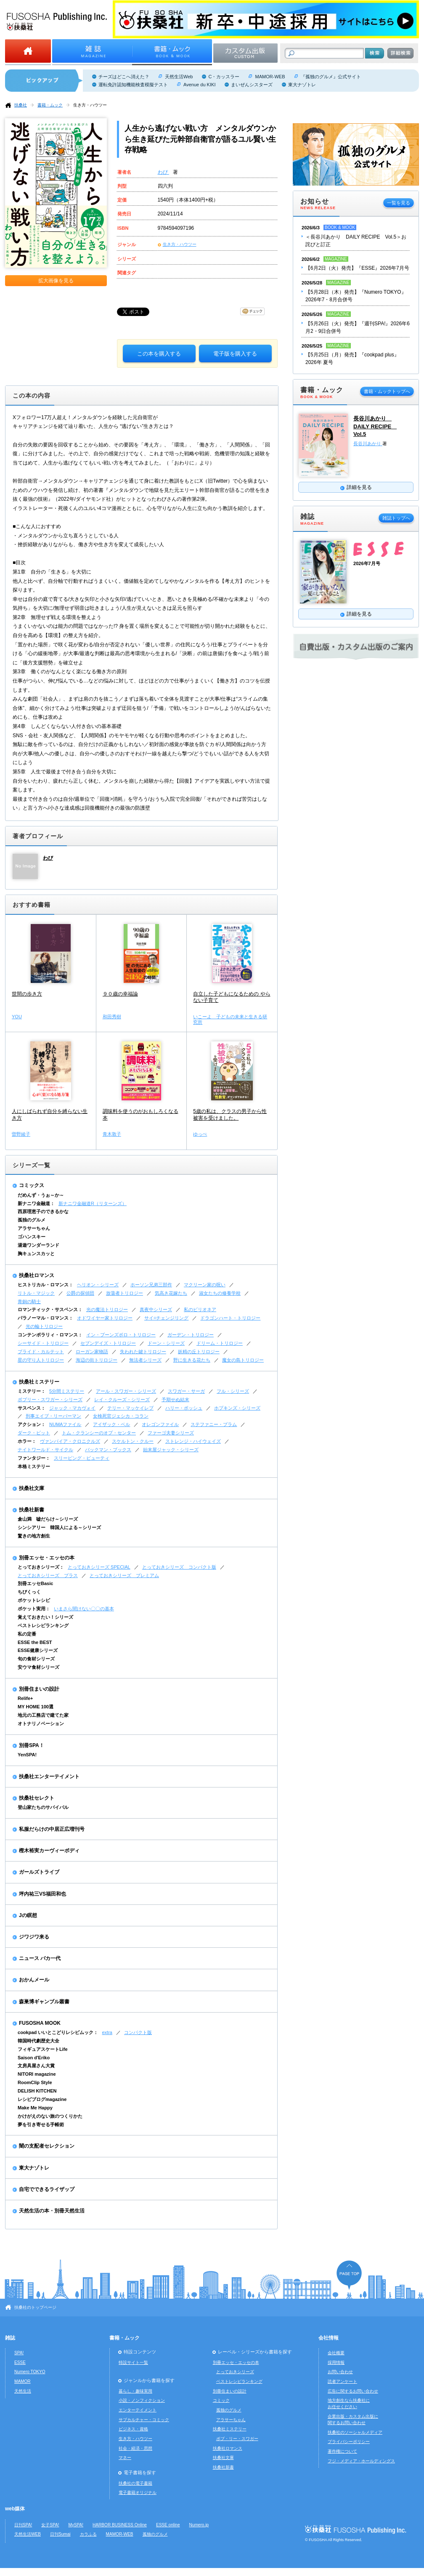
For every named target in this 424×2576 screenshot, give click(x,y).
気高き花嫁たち (171, 1293)
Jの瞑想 (28, 1915)
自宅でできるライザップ (46, 2189)
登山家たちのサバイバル (43, 1807)
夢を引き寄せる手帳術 (41, 2124)
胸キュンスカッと (36, 1253)
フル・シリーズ (233, 1391)
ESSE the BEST (35, 1642)
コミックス (31, 1185)
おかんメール (34, 1980)
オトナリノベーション (41, 1723)
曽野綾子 (21, 1134)
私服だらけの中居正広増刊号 (52, 1829)
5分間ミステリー (66, 1391)
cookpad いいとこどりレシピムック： (58, 2032)
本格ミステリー (34, 1466)
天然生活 (22, 2391)
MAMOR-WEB (270, 76)
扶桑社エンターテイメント (49, 1776)
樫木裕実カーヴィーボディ (49, 1851)
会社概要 (336, 2352)
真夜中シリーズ (156, 1309)
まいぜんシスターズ (252, 84)
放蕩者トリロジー (124, 1293)
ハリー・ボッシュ (183, 1407)
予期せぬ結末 (175, 1399)
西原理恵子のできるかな (43, 1211)
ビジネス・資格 (133, 2429)
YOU (17, 1016)
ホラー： (27, 1441)
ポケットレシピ (34, 1600)
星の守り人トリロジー (41, 1359)
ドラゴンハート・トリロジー (230, 1317)
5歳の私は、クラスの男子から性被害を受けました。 (230, 1114)
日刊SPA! (23, 2525)
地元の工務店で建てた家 (43, 1715)
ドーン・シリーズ (166, 1343)
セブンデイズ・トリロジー (108, 1343)
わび (163, 172)
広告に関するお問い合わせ (353, 2391)
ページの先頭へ (349, 2275)
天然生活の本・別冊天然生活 (52, 2211)
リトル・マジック (36, 1293)
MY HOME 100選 (35, 1706)
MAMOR (22, 2381)
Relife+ (25, 1698)
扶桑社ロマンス (36, 1275)
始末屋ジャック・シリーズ (171, 1449)
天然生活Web (179, 76)
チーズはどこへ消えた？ (123, 76)
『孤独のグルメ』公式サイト (331, 76)
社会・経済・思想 (135, 2448)
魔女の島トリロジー (243, 1359)
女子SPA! (50, 2525)
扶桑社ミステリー (39, 1382)
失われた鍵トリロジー (143, 1351)
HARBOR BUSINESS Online (120, 2525)
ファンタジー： (34, 1458)
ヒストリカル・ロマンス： (45, 1284)
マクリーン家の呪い (204, 1284)
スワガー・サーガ (186, 1391)
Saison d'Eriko (34, 2057)
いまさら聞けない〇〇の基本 (84, 1608)
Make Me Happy (35, 2107)
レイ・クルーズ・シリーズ (122, 1399)
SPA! (19, 2352)
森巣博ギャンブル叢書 (44, 2002)
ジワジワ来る (34, 1937)
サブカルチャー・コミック (144, 2419)
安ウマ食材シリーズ (38, 1667)
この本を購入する (159, 354)
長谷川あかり (367, 443)
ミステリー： (31, 1391)
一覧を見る (398, 202)
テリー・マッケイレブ (130, 1407)
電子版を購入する (235, 354)
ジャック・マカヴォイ (72, 1407)
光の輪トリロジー (44, 1326)
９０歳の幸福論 (120, 994)
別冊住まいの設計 (39, 1689)
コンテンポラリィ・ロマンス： (50, 1334)
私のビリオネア (200, 1309)
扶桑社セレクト (36, 1798)
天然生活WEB (27, 2534)
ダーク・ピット (34, 1432)
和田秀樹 (112, 1016)
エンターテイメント (137, 2410)
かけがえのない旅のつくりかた (50, 2116)
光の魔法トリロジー (107, 1309)
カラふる (88, 2534)
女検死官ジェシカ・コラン (120, 1415)
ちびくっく (29, 1591)
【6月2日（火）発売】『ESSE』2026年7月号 (357, 268)
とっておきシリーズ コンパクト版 (179, 1567)
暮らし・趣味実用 (135, 2391)
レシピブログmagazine (42, 2099)
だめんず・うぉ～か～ (41, 1195)
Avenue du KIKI (199, 84)
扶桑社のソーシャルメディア (355, 2432)
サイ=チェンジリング (166, 1317)
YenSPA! (27, 1754)
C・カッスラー (223, 76)
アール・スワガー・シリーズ (126, 1391)
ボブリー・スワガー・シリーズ (50, 1399)
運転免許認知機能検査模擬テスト (133, 84)
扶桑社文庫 (31, 1488)
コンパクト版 (138, 2032)
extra (107, 2032)
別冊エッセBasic (35, 1583)
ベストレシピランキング (43, 1625)
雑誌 (10, 2338)
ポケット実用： (34, 1608)
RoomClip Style (35, 2082)
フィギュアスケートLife (43, 2049)
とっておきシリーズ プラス (48, 1575)
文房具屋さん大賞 (36, 2065)
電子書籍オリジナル (137, 2492)
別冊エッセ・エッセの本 (46, 1558)
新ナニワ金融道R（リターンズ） (92, 1203)
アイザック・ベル (111, 1424)
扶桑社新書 (31, 1510)
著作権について (342, 2451)
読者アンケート (342, 2381)
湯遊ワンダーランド (38, 1245)
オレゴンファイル (160, 1424)
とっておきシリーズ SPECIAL (99, 1567)
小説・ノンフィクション (142, 2400)
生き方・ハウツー (90, 105)
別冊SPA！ (31, 1745)
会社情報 (328, 2338)
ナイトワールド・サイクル (45, 1449)
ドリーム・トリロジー (219, 1343)
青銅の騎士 (29, 1301)
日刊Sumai (60, 2534)
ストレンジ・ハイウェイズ (193, 1441)
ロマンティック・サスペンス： (50, 1309)
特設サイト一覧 (133, 2362)
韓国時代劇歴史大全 (38, 2040)
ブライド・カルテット (41, 1351)
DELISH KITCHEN (37, 2090)
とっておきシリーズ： (41, 1567)
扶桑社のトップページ (35, 2307)
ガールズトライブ (39, 1872)
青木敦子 (112, 1134)
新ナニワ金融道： (36, 1203)
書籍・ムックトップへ (387, 391)
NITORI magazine (37, 2074)
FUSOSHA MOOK (40, 2023)
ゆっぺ (200, 1134)
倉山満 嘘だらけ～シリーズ (48, 1519)
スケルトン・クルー (133, 1441)
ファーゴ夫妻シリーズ (171, 1432)
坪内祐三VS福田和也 (42, 1894)
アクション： (31, 1424)
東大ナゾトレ (302, 84)
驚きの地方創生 (34, 1535)
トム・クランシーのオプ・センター (99, 1432)
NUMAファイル (65, 1424)
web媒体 (15, 2509)
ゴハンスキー (31, 1236)
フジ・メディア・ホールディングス (361, 2461)
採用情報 (336, 2362)
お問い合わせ (340, 2371)
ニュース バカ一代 (40, 1958)
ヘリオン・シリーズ (98, 1284)
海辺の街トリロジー (96, 1359)
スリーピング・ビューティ (81, 1458)
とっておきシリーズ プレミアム (124, 1575)
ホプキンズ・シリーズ (237, 1407)
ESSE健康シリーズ (38, 1650)
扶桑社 (20, 105)
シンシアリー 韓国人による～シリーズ (59, 1527)
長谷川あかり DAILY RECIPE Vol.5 (375, 426)
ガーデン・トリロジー (190, 1334)
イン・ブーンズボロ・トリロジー (121, 1334)
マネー (125, 2457)
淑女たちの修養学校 (220, 1293)
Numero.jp (199, 2525)
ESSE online (168, 2525)
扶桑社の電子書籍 (135, 2483)
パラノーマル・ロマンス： (45, 1317)
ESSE (20, 2362)
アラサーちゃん (34, 1228)
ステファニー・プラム (214, 1424)
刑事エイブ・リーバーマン (53, 1415)
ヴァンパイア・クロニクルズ (70, 1441)
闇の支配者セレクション (46, 2146)
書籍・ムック (50, 105)
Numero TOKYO (29, 2371)
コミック (221, 2400)
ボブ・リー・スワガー (237, 2438)
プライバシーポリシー (349, 2441)
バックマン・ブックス (108, 1449)
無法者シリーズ (145, 1359)
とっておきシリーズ (235, 2371)
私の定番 (27, 1633)
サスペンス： (31, 1407)
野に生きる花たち (191, 1359)
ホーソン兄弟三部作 (151, 1284)
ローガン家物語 (92, 1351)
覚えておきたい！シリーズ (45, 1617)
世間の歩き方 (27, 994)
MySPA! (75, 2525)
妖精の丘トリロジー (199, 1351)
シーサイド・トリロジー (43, 1343)
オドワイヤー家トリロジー (104, 1317)
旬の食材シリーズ (36, 1658)
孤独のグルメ (31, 1219)
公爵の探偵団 (80, 1293)
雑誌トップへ (396, 518)
